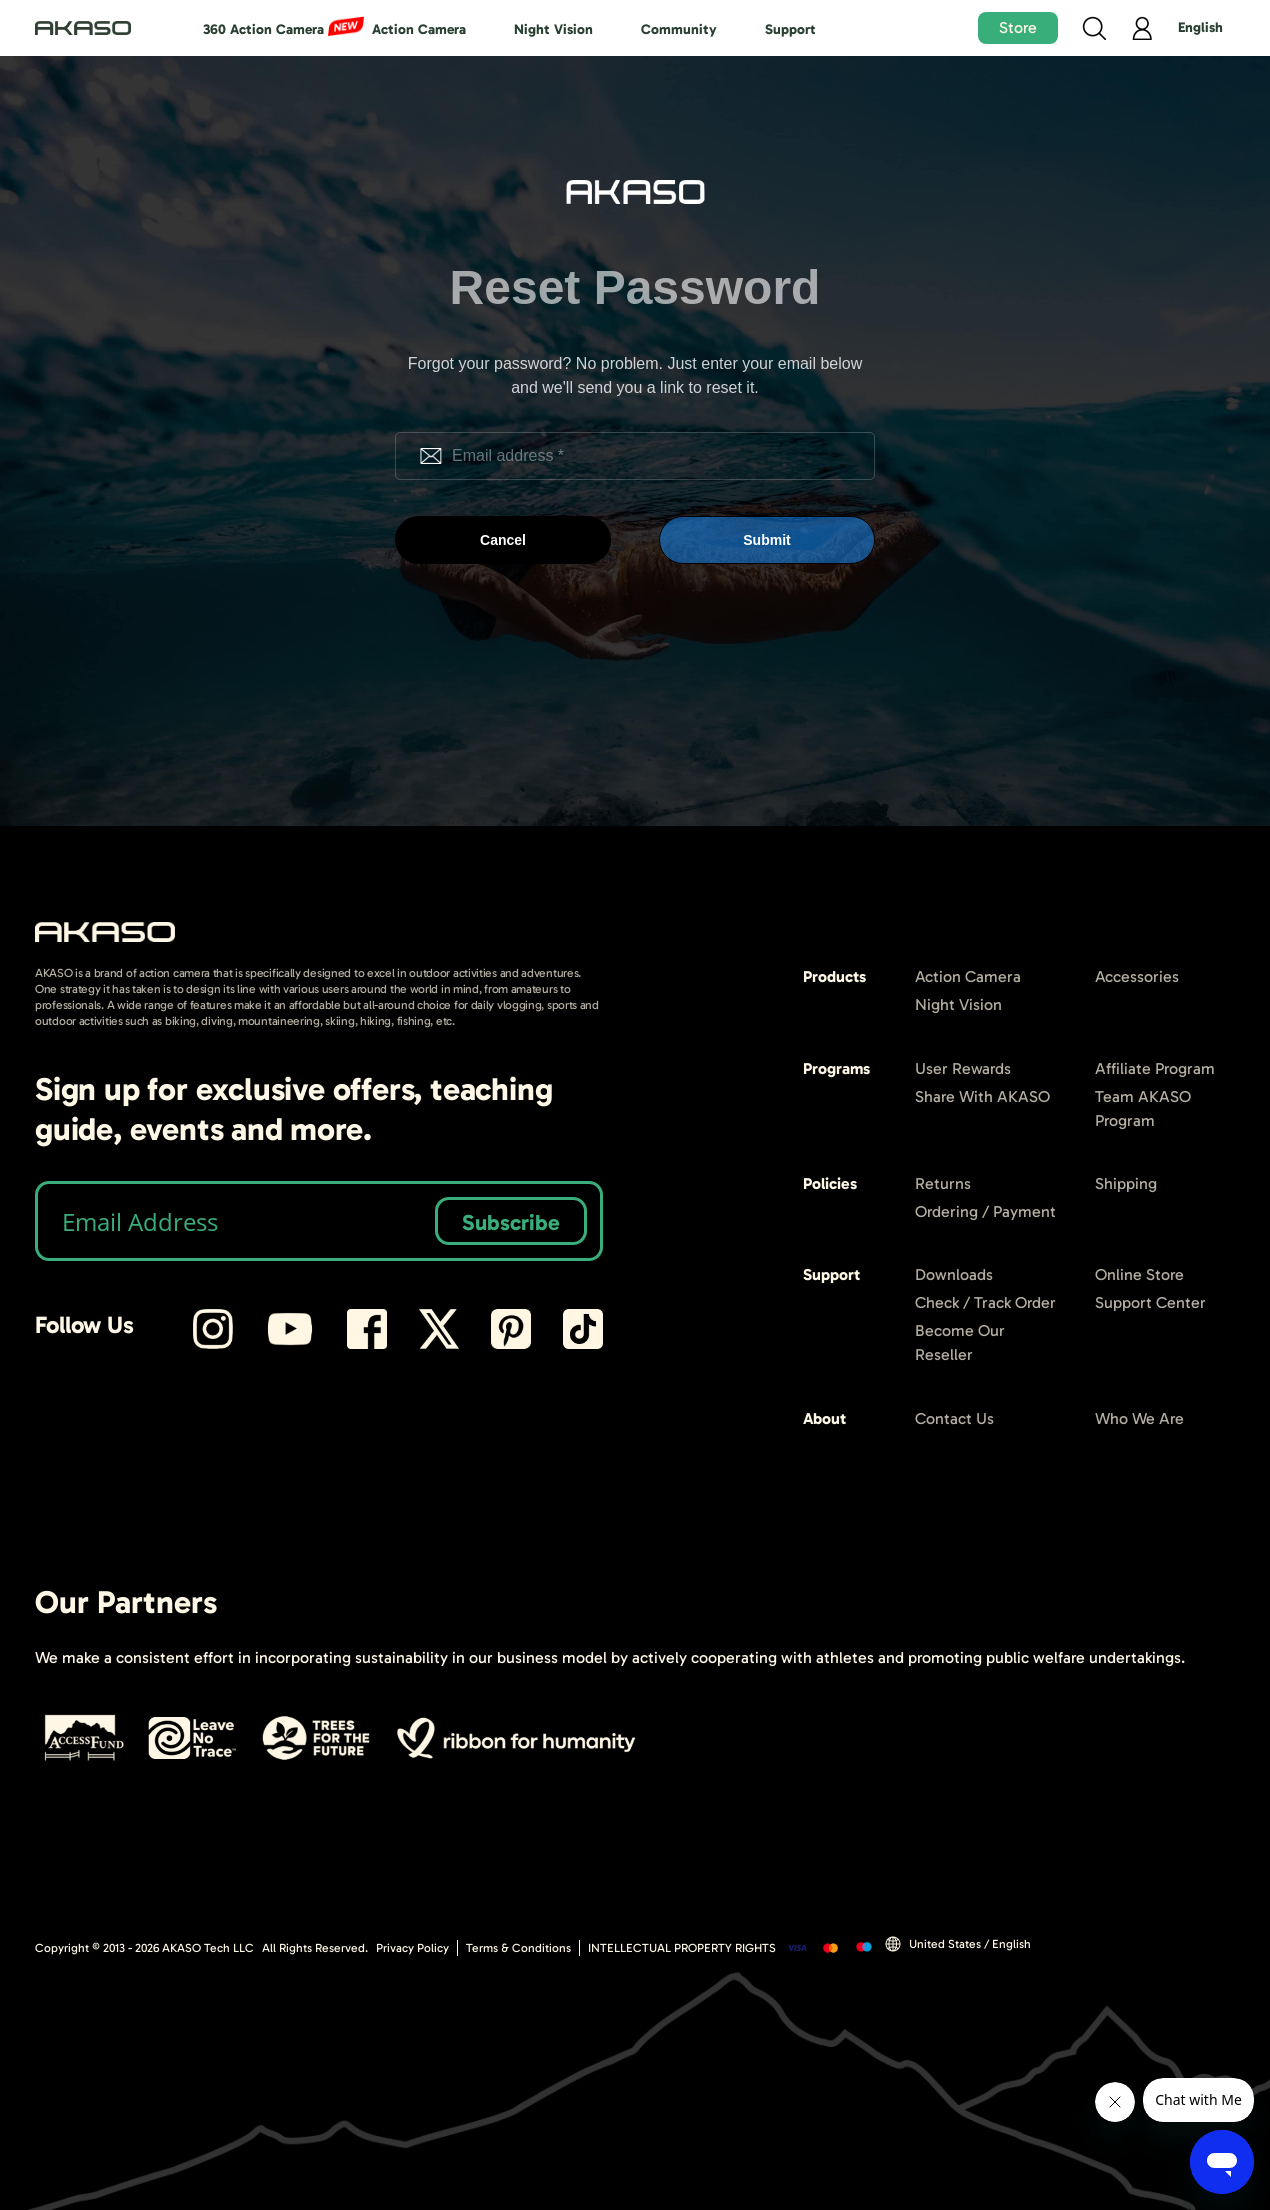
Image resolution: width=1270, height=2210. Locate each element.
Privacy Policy (412, 1948)
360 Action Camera (263, 29)
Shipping (1126, 1183)
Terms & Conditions (518, 1948)
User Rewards (963, 1068)
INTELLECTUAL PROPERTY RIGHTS (682, 1948)
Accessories (1137, 976)
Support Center (1150, 1302)
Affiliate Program (1155, 1068)
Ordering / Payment (985, 1211)
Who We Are (1139, 1418)
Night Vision (553, 29)
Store (1018, 27)
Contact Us (954, 1418)
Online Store (1139, 1274)
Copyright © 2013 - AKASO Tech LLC (144, 1948)
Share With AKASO (982, 1096)
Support (790, 29)
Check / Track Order (985, 1302)
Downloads (954, 1274)
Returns (943, 1183)
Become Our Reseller (960, 1342)
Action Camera (419, 29)
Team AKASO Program (1143, 1108)
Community (679, 29)
